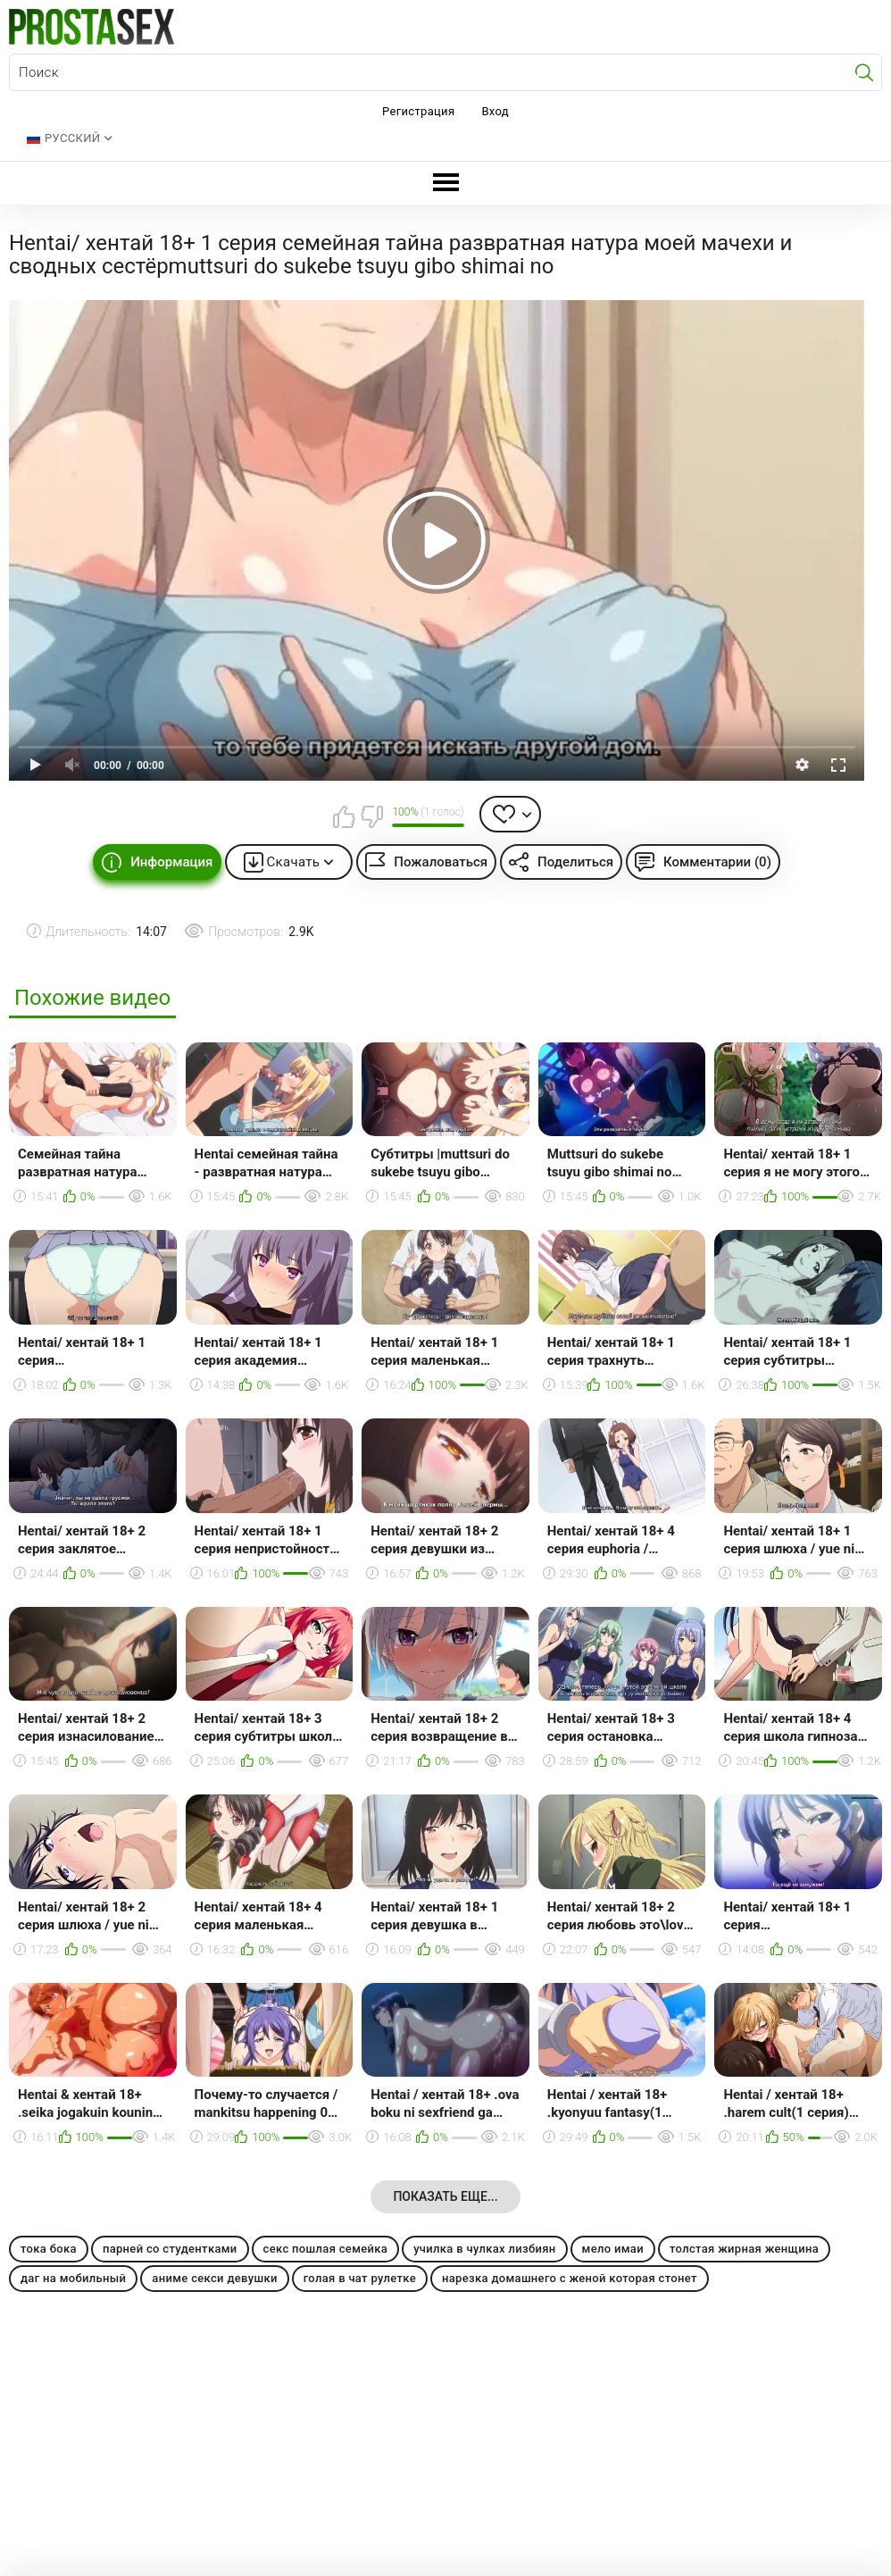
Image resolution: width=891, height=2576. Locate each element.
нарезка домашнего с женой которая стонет (569, 2278)
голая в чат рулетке (360, 2278)
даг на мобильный (73, 2278)
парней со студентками (170, 2248)
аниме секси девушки (214, 2278)
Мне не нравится (371, 816)
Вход (495, 111)
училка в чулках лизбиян (484, 2248)
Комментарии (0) (717, 862)
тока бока (49, 2248)
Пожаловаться (440, 862)
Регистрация (418, 111)
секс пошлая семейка (325, 2248)
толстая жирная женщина (744, 2248)
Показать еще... (445, 2196)
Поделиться (575, 862)
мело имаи (613, 2248)
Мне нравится (343, 816)
